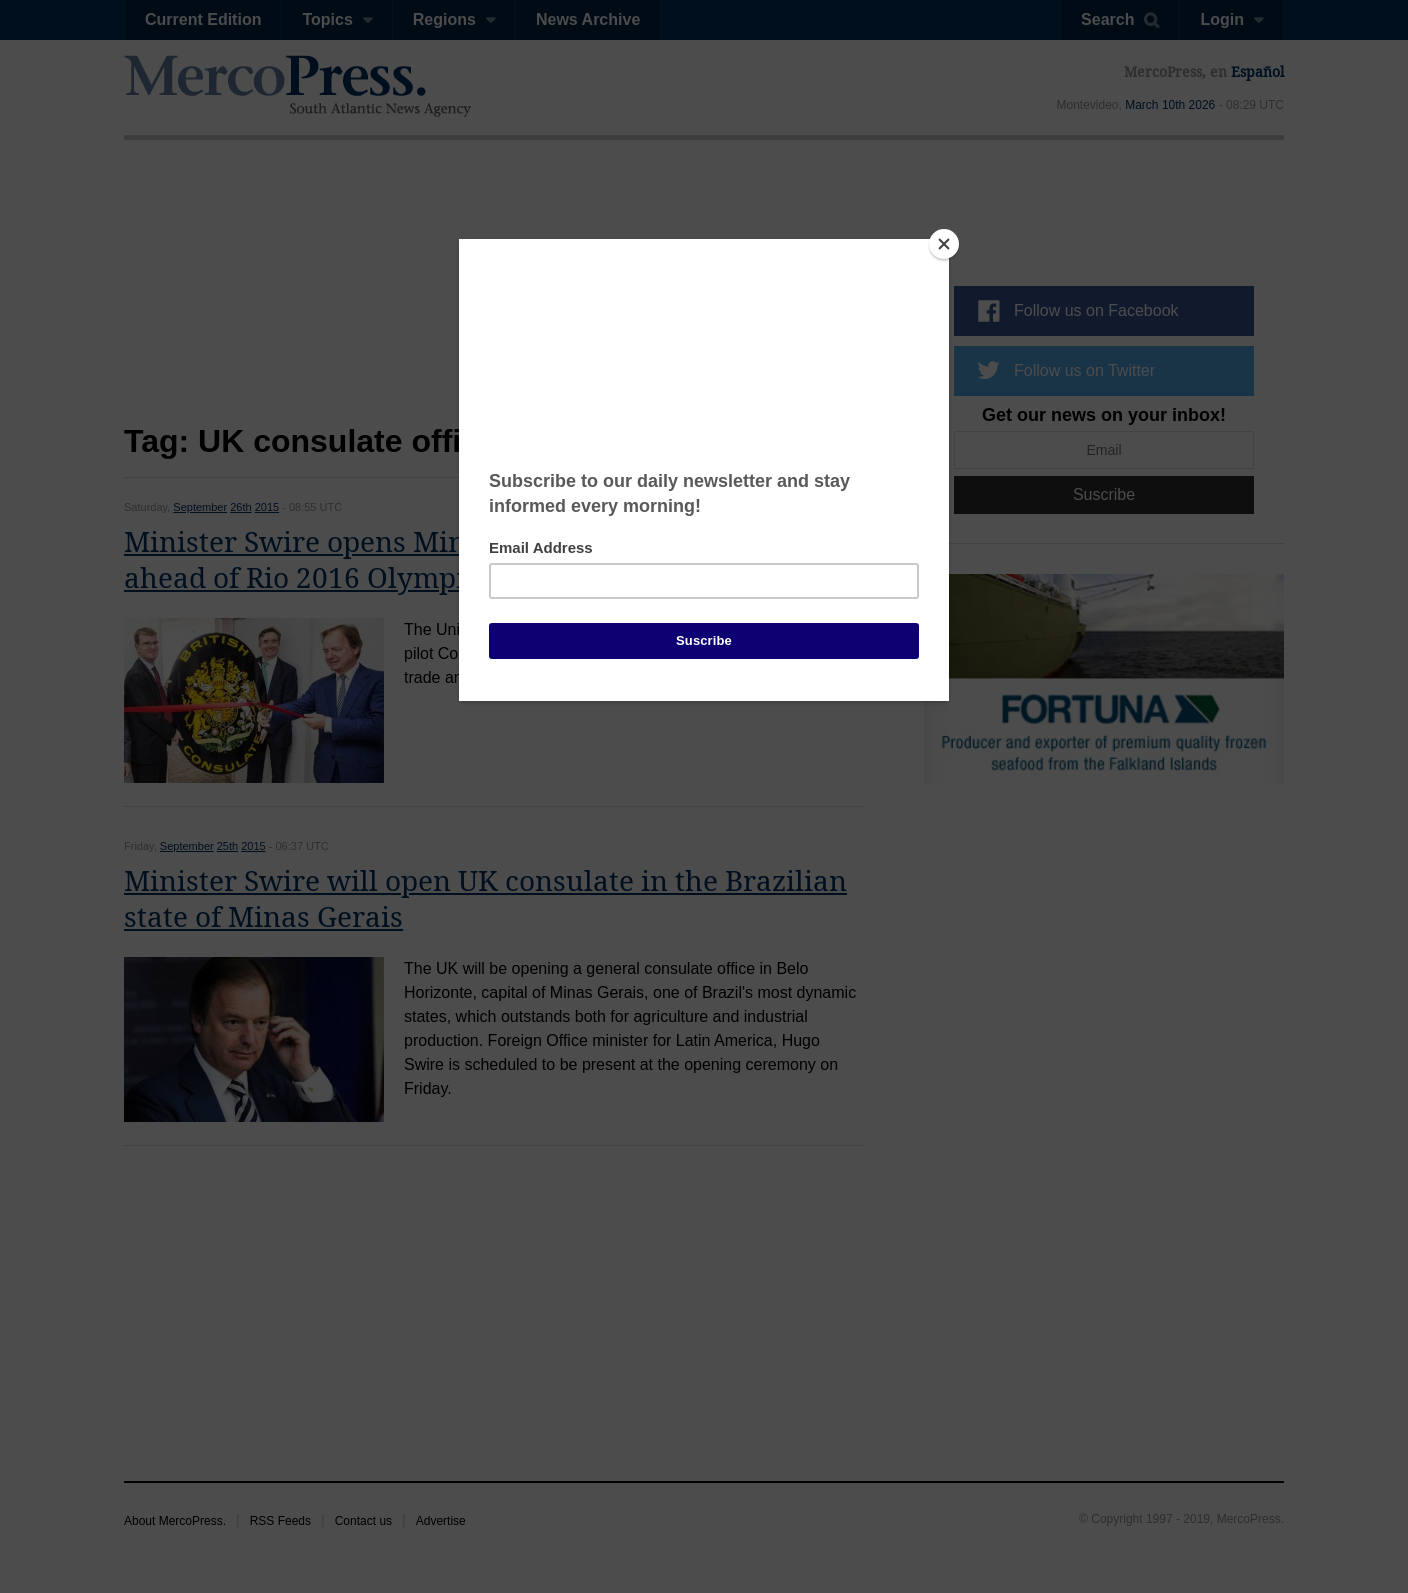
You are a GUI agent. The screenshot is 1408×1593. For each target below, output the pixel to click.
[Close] (944, 244)
